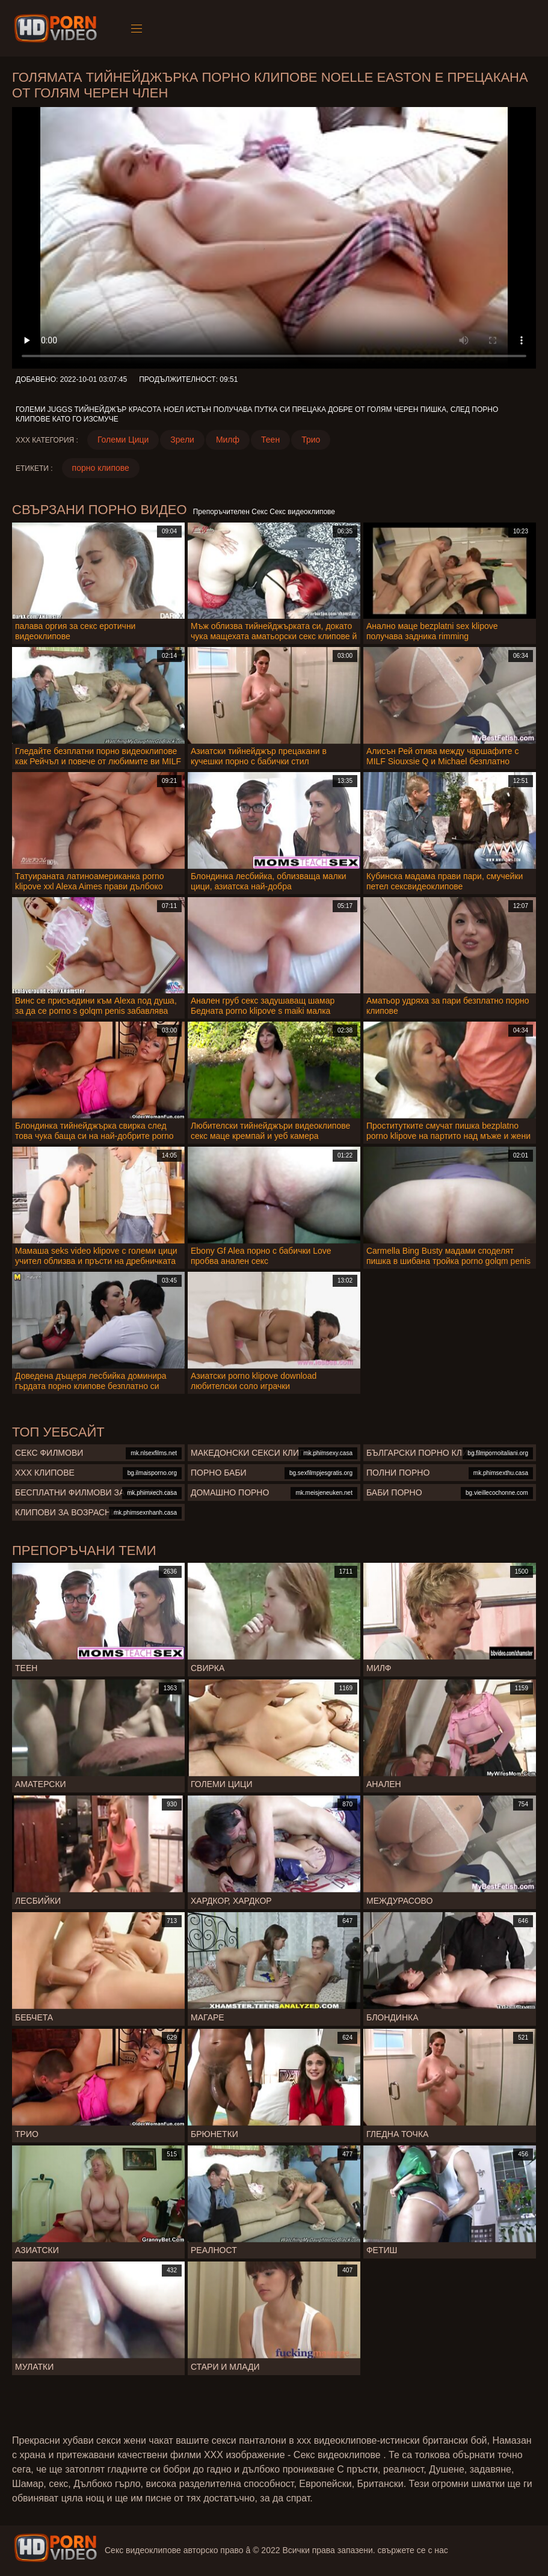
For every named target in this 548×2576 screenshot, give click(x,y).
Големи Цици (123, 439)
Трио (310, 439)
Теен (270, 439)
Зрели (182, 439)
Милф (227, 439)
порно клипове (100, 468)
